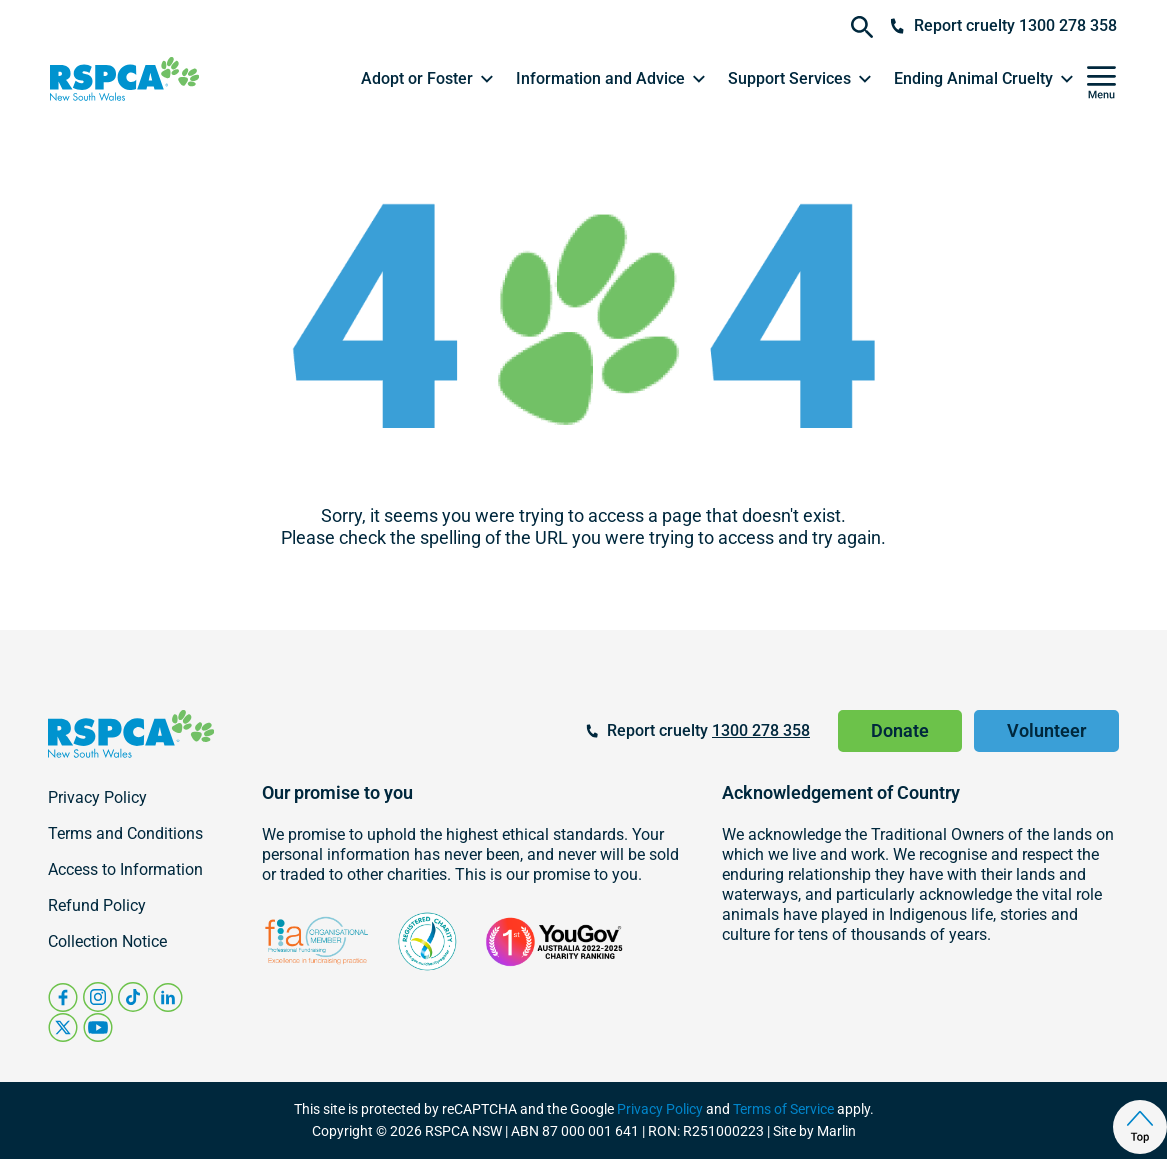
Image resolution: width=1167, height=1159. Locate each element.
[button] (428, 79)
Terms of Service (783, 1109)
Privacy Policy (660, 1109)
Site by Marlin (814, 1131)
